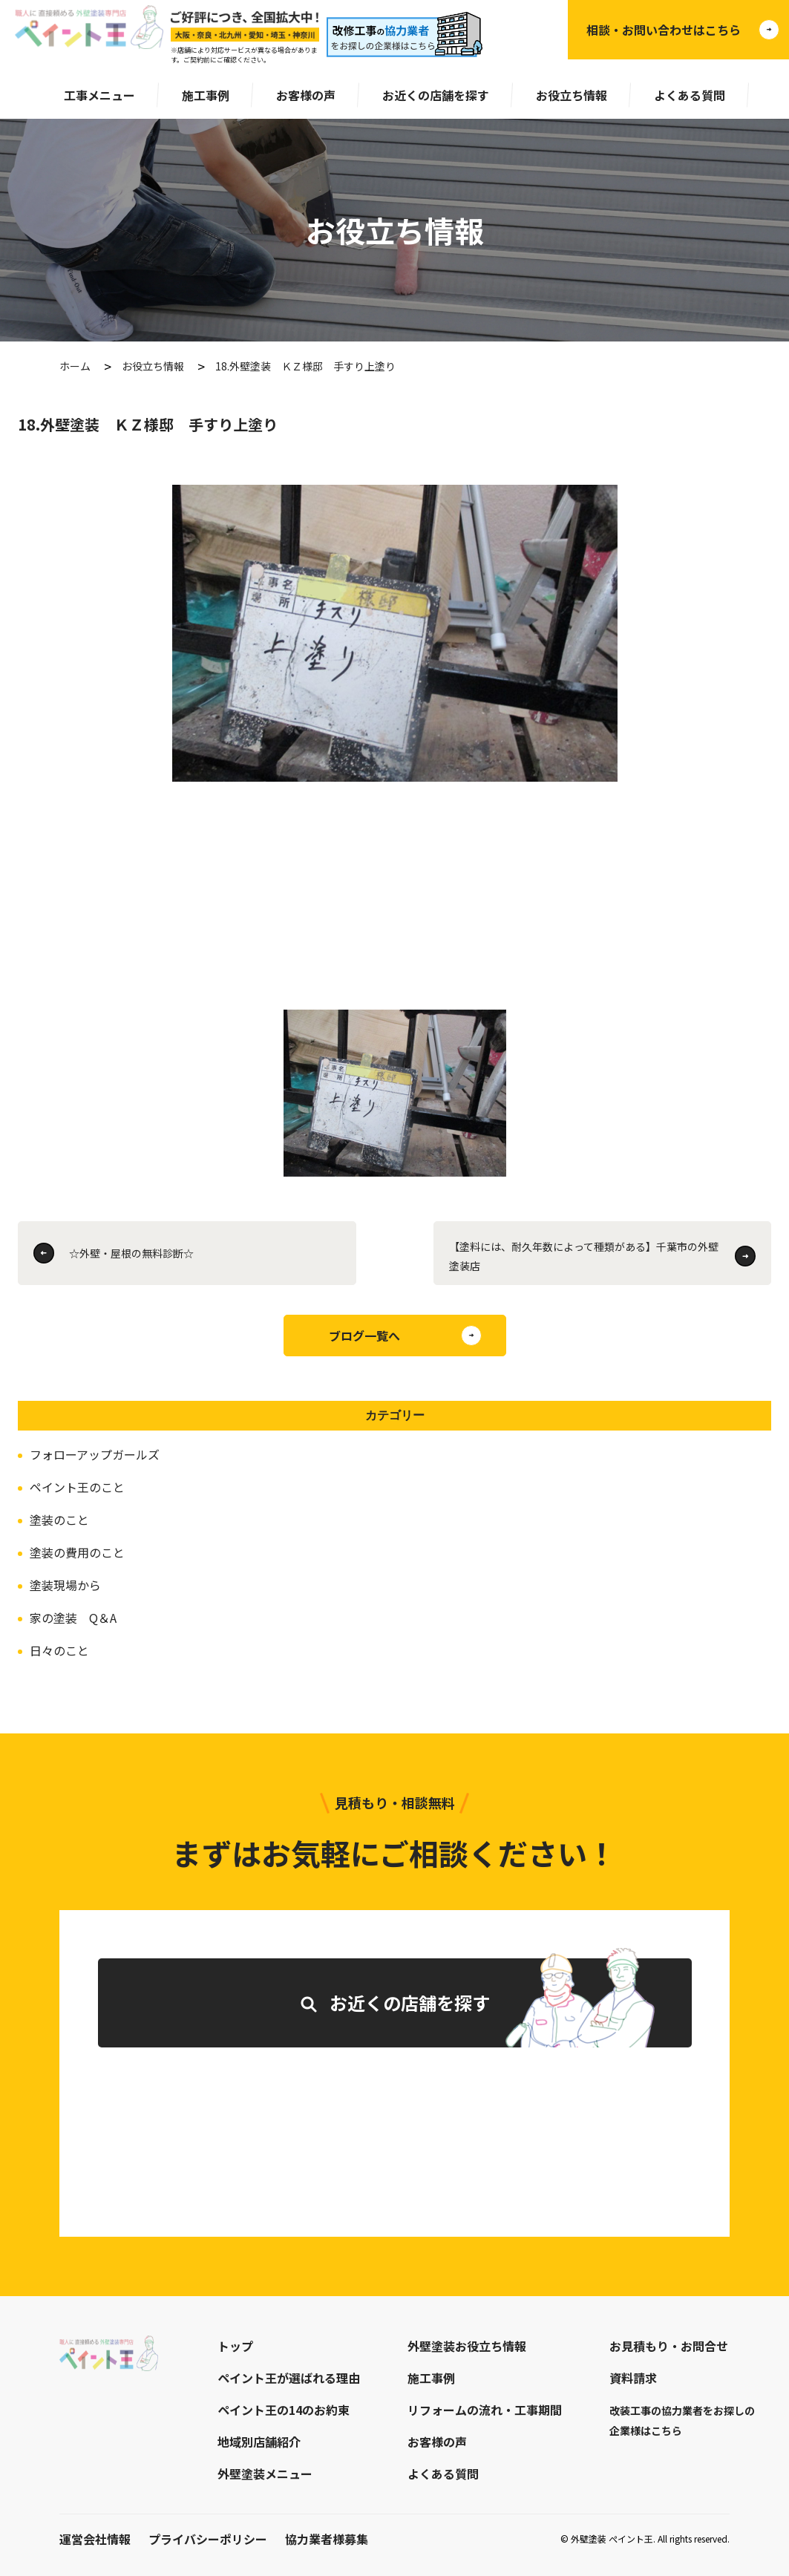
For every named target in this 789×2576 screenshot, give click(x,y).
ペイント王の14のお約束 (283, 2410)
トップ (235, 2346)
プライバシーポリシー (207, 2539)
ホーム (75, 366)
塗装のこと (59, 1520)
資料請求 (633, 2378)
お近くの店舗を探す (435, 95)
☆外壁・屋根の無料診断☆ (131, 1253)
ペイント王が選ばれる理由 (288, 2378)
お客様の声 (305, 95)
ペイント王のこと (77, 1487)
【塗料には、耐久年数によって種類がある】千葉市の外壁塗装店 (583, 1256)
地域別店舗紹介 (259, 2442)
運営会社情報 (95, 2539)
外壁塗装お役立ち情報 (466, 2346)
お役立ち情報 (571, 95)
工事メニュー (99, 95)
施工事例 (205, 95)
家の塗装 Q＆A (73, 1618)
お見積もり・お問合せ (668, 2346)
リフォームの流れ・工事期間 (484, 2410)
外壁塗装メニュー (264, 2473)
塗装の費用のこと (77, 1552)
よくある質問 (689, 95)
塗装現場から (65, 1585)
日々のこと (59, 1650)
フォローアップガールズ (95, 1454)
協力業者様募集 (326, 2539)
